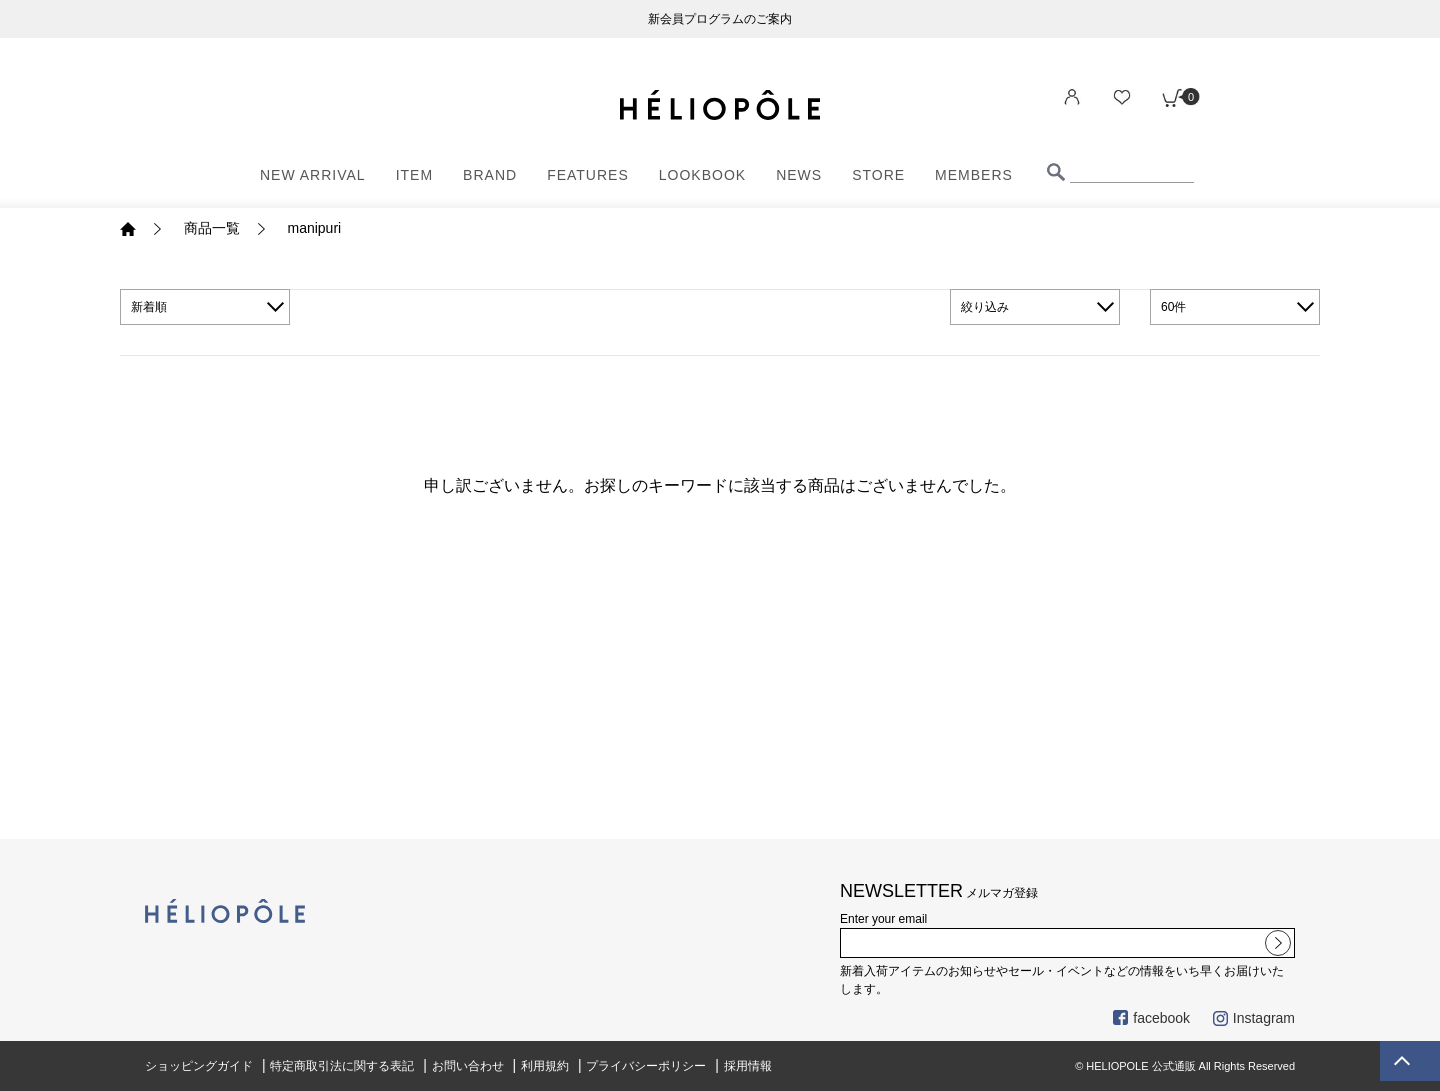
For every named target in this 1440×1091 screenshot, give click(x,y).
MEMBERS (974, 175)
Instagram (1254, 1018)
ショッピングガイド (199, 1066)
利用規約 (545, 1066)
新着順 (149, 307)
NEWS (799, 175)
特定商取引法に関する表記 (342, 1066)
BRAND (490, 175)
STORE (878, 175)
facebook (1151, 1018)
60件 (1173, 307)
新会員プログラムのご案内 (720, 19)
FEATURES (588, 175)
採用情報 (748, 1066)
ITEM (414, 175)
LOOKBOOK (702, 175)
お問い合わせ (468, 1066)
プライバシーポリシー (646, 1066)
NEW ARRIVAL (313, 175)
